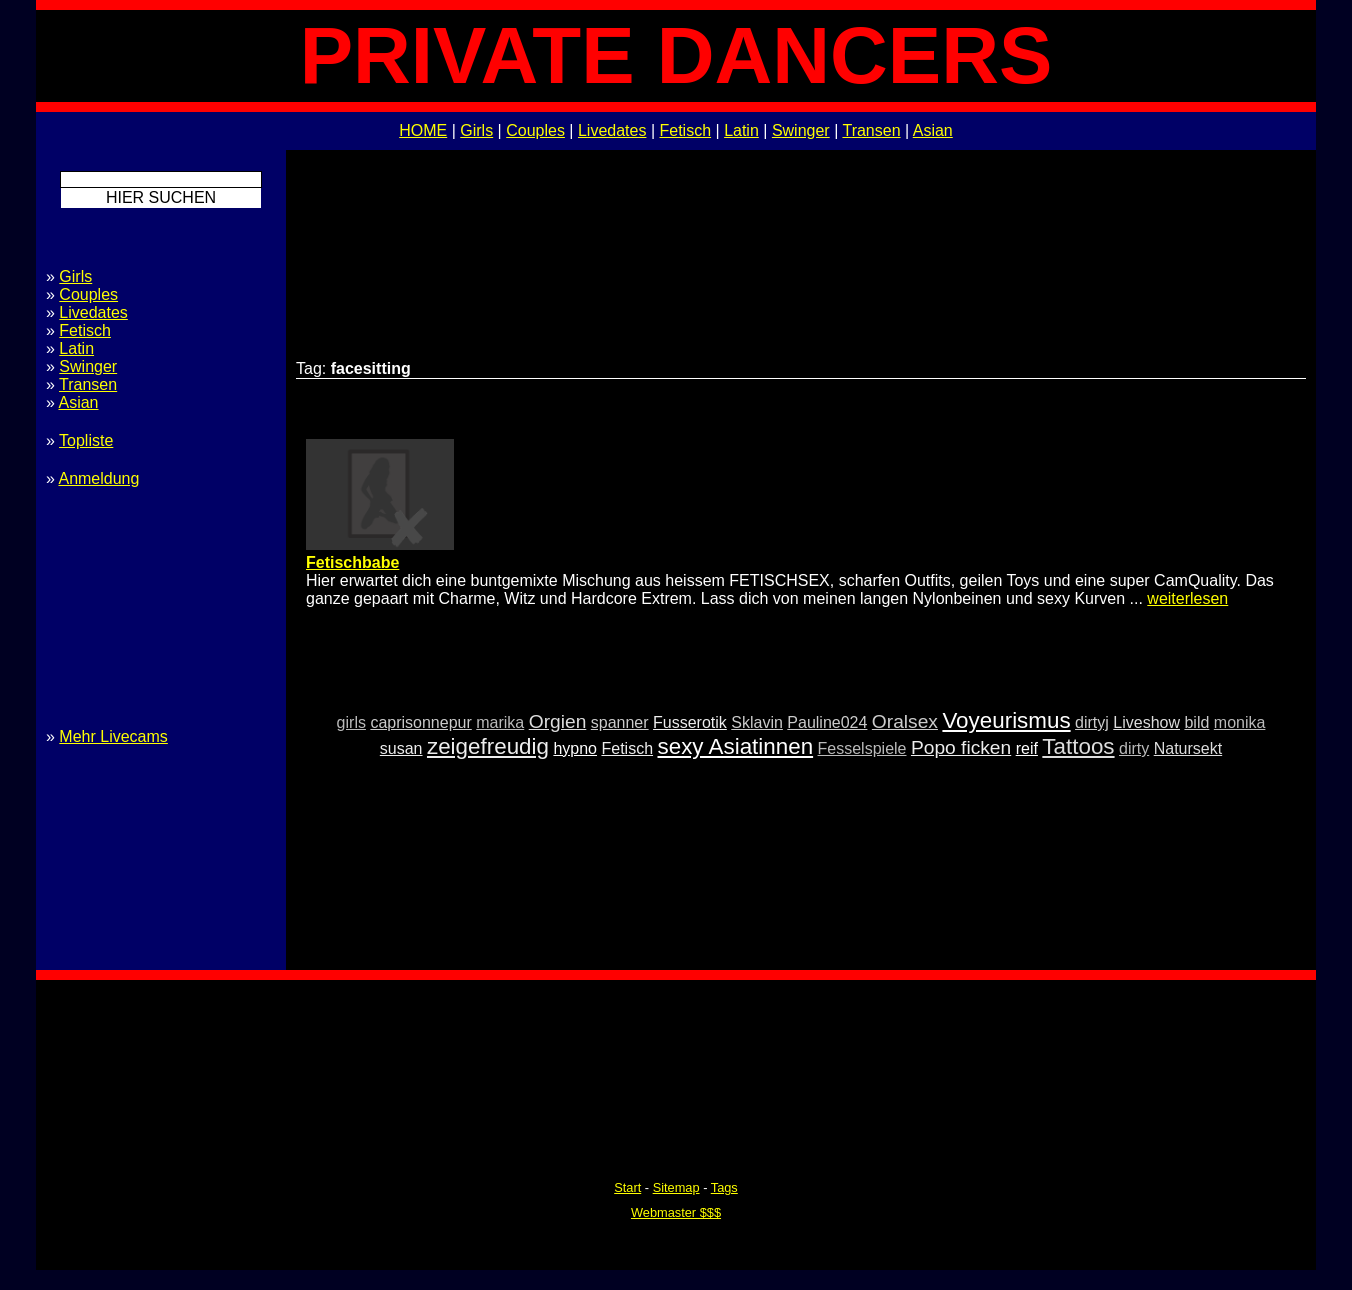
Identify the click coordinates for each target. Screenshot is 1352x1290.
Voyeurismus (1006, 720)
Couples (535, 130)
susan (401, 748)
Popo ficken (961, 747)
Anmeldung (98, 478)
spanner (620, 722)
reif (1027, 748)
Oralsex (905, 721)
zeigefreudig (488, 746)
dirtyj (1092, 722)
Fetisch (686, 130)
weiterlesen (1187, 598)
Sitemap (676, 1187)
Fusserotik (690, 722)
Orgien (558, 721)
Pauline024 (827, 722)
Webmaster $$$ (676, 1212)
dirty (1134, 748)
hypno (575, 748)
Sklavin (757, 722)
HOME (423, 130)
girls (351, 722)
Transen (871, 130)
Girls (476, 130)
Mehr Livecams (113, 736)
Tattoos (1078, 746)
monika (1240, 722)
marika (500, 722)
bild (1196, 722)
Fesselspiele (862, 748)
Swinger (801, 130)
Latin (741, 130)
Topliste (86, 440)
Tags (724, 1187)
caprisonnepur (420, 722)
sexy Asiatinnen (736, 746)
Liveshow (1146, 722)
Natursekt (1188, 748)
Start (627, 1187)
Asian (933, 130)
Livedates (612, 130)
